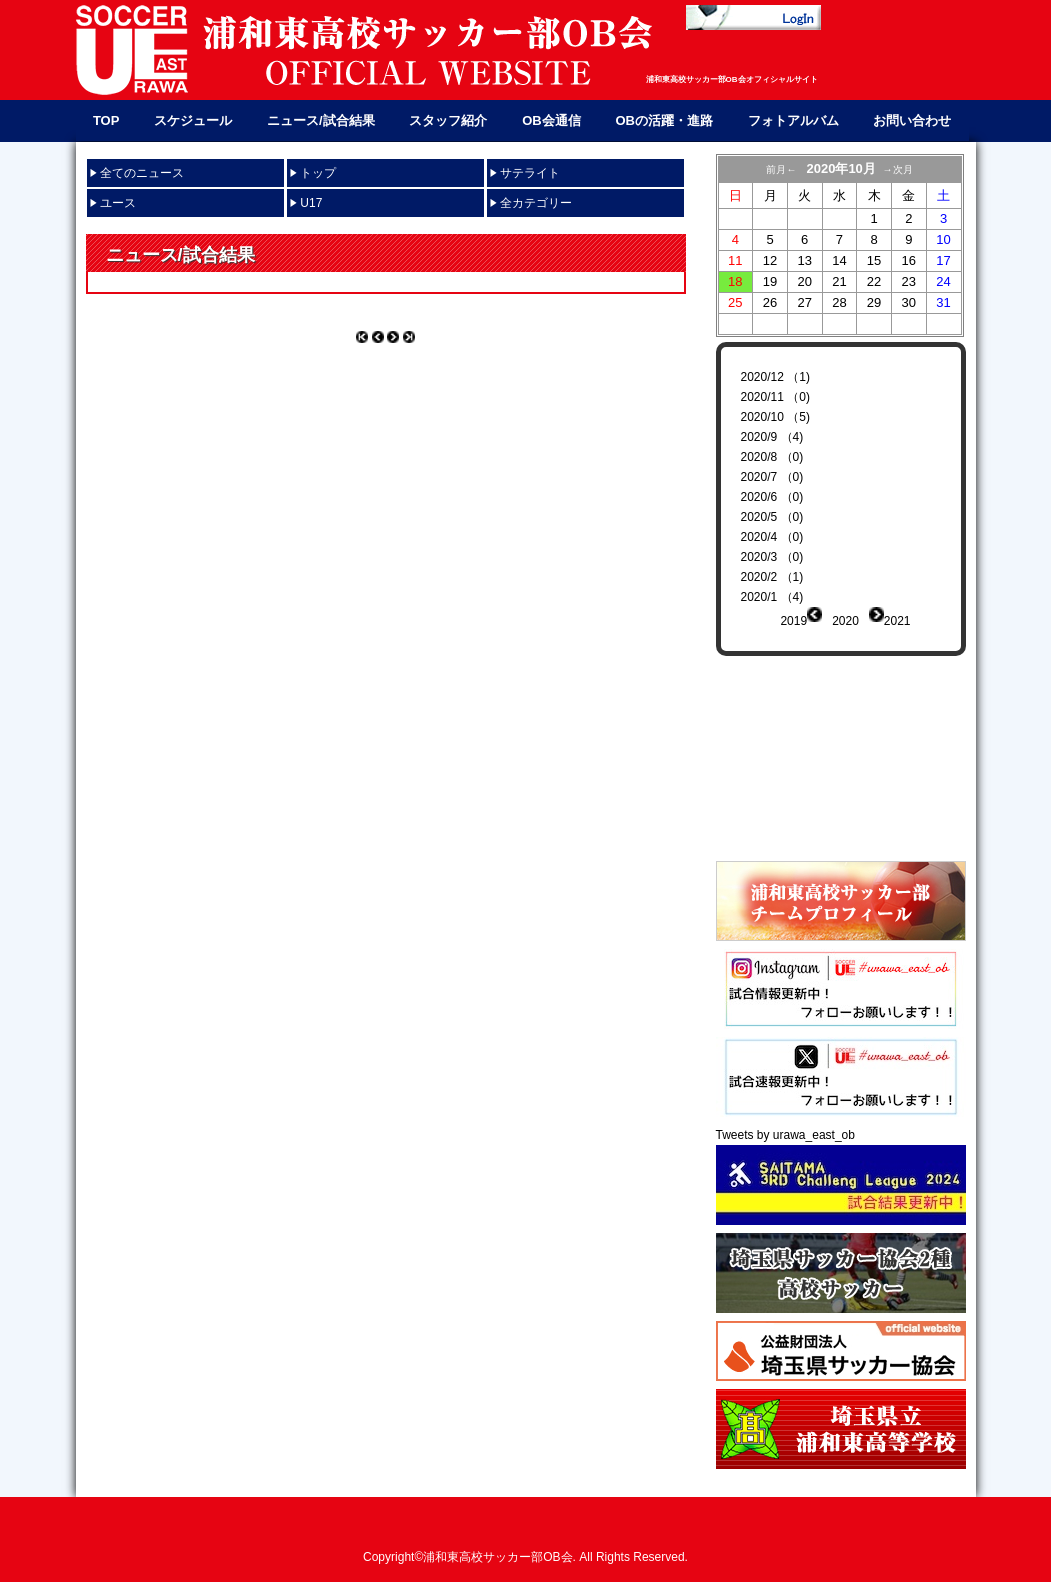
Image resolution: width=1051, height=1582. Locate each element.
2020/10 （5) (775, 417)
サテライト (530, 173)
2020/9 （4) (772, 437)
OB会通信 (551, 120)
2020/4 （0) (772, 537)
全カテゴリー (536, 203)
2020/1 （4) (772, 597)
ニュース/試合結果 (321, 120)
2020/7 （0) (772, 477)
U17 (311, 203)
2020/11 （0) (775, 397)
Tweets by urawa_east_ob (785, 1120)
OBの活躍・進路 (664, 120)
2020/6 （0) (772, 497)
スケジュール (193, 120)
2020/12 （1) (775, 377)
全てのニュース (142, 173)
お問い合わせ (912, 120)
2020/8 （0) (772, 457)
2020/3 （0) (772, 557)
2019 (793, 621)
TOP (106, 120)
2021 (897, 621)
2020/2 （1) (772, 577)
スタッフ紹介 (448, 120)
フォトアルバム (793, 120)
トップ (318, 173)
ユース (118, 203)
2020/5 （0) (772, 517)
